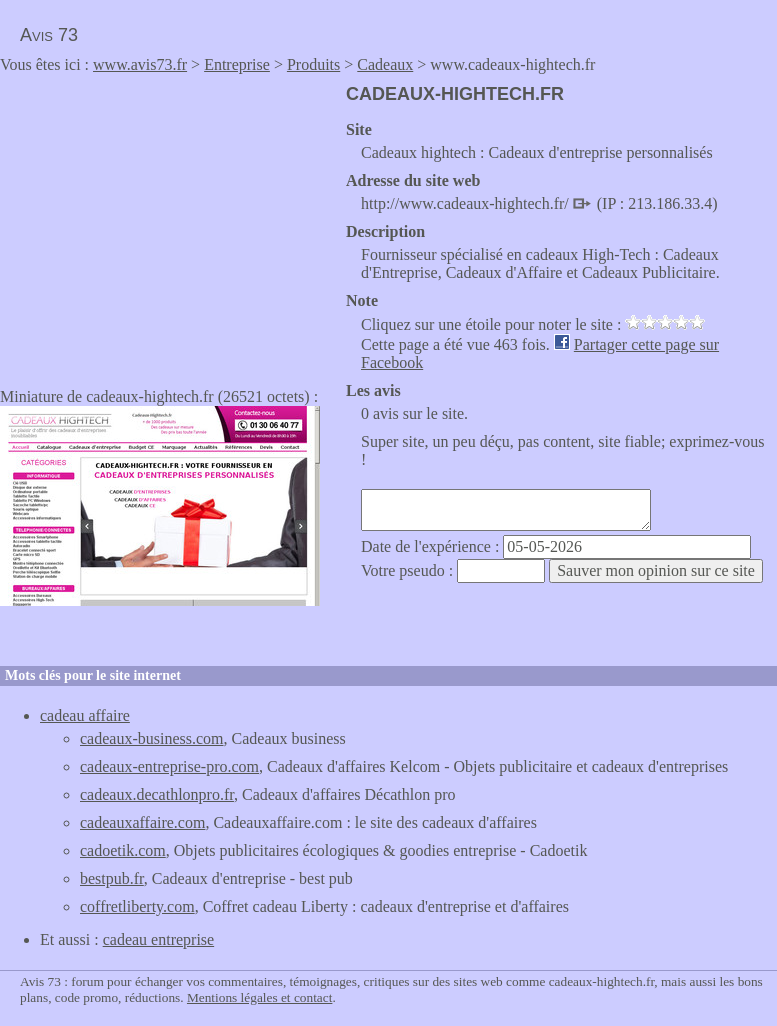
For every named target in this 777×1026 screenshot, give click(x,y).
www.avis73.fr (140, 64)
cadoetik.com (123, 850)
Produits (313, 64)
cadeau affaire (85, 715)
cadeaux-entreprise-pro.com (169, 766)
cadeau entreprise (158, 939)
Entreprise (237, 64)
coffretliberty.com (137, 906)
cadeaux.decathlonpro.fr (157, 794)
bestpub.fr (112, 878)
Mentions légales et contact (259, 997)
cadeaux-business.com (152, 738)
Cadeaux (385, 64)
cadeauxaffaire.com (142, 822)
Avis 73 (49, 35)
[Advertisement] (168, 224)
